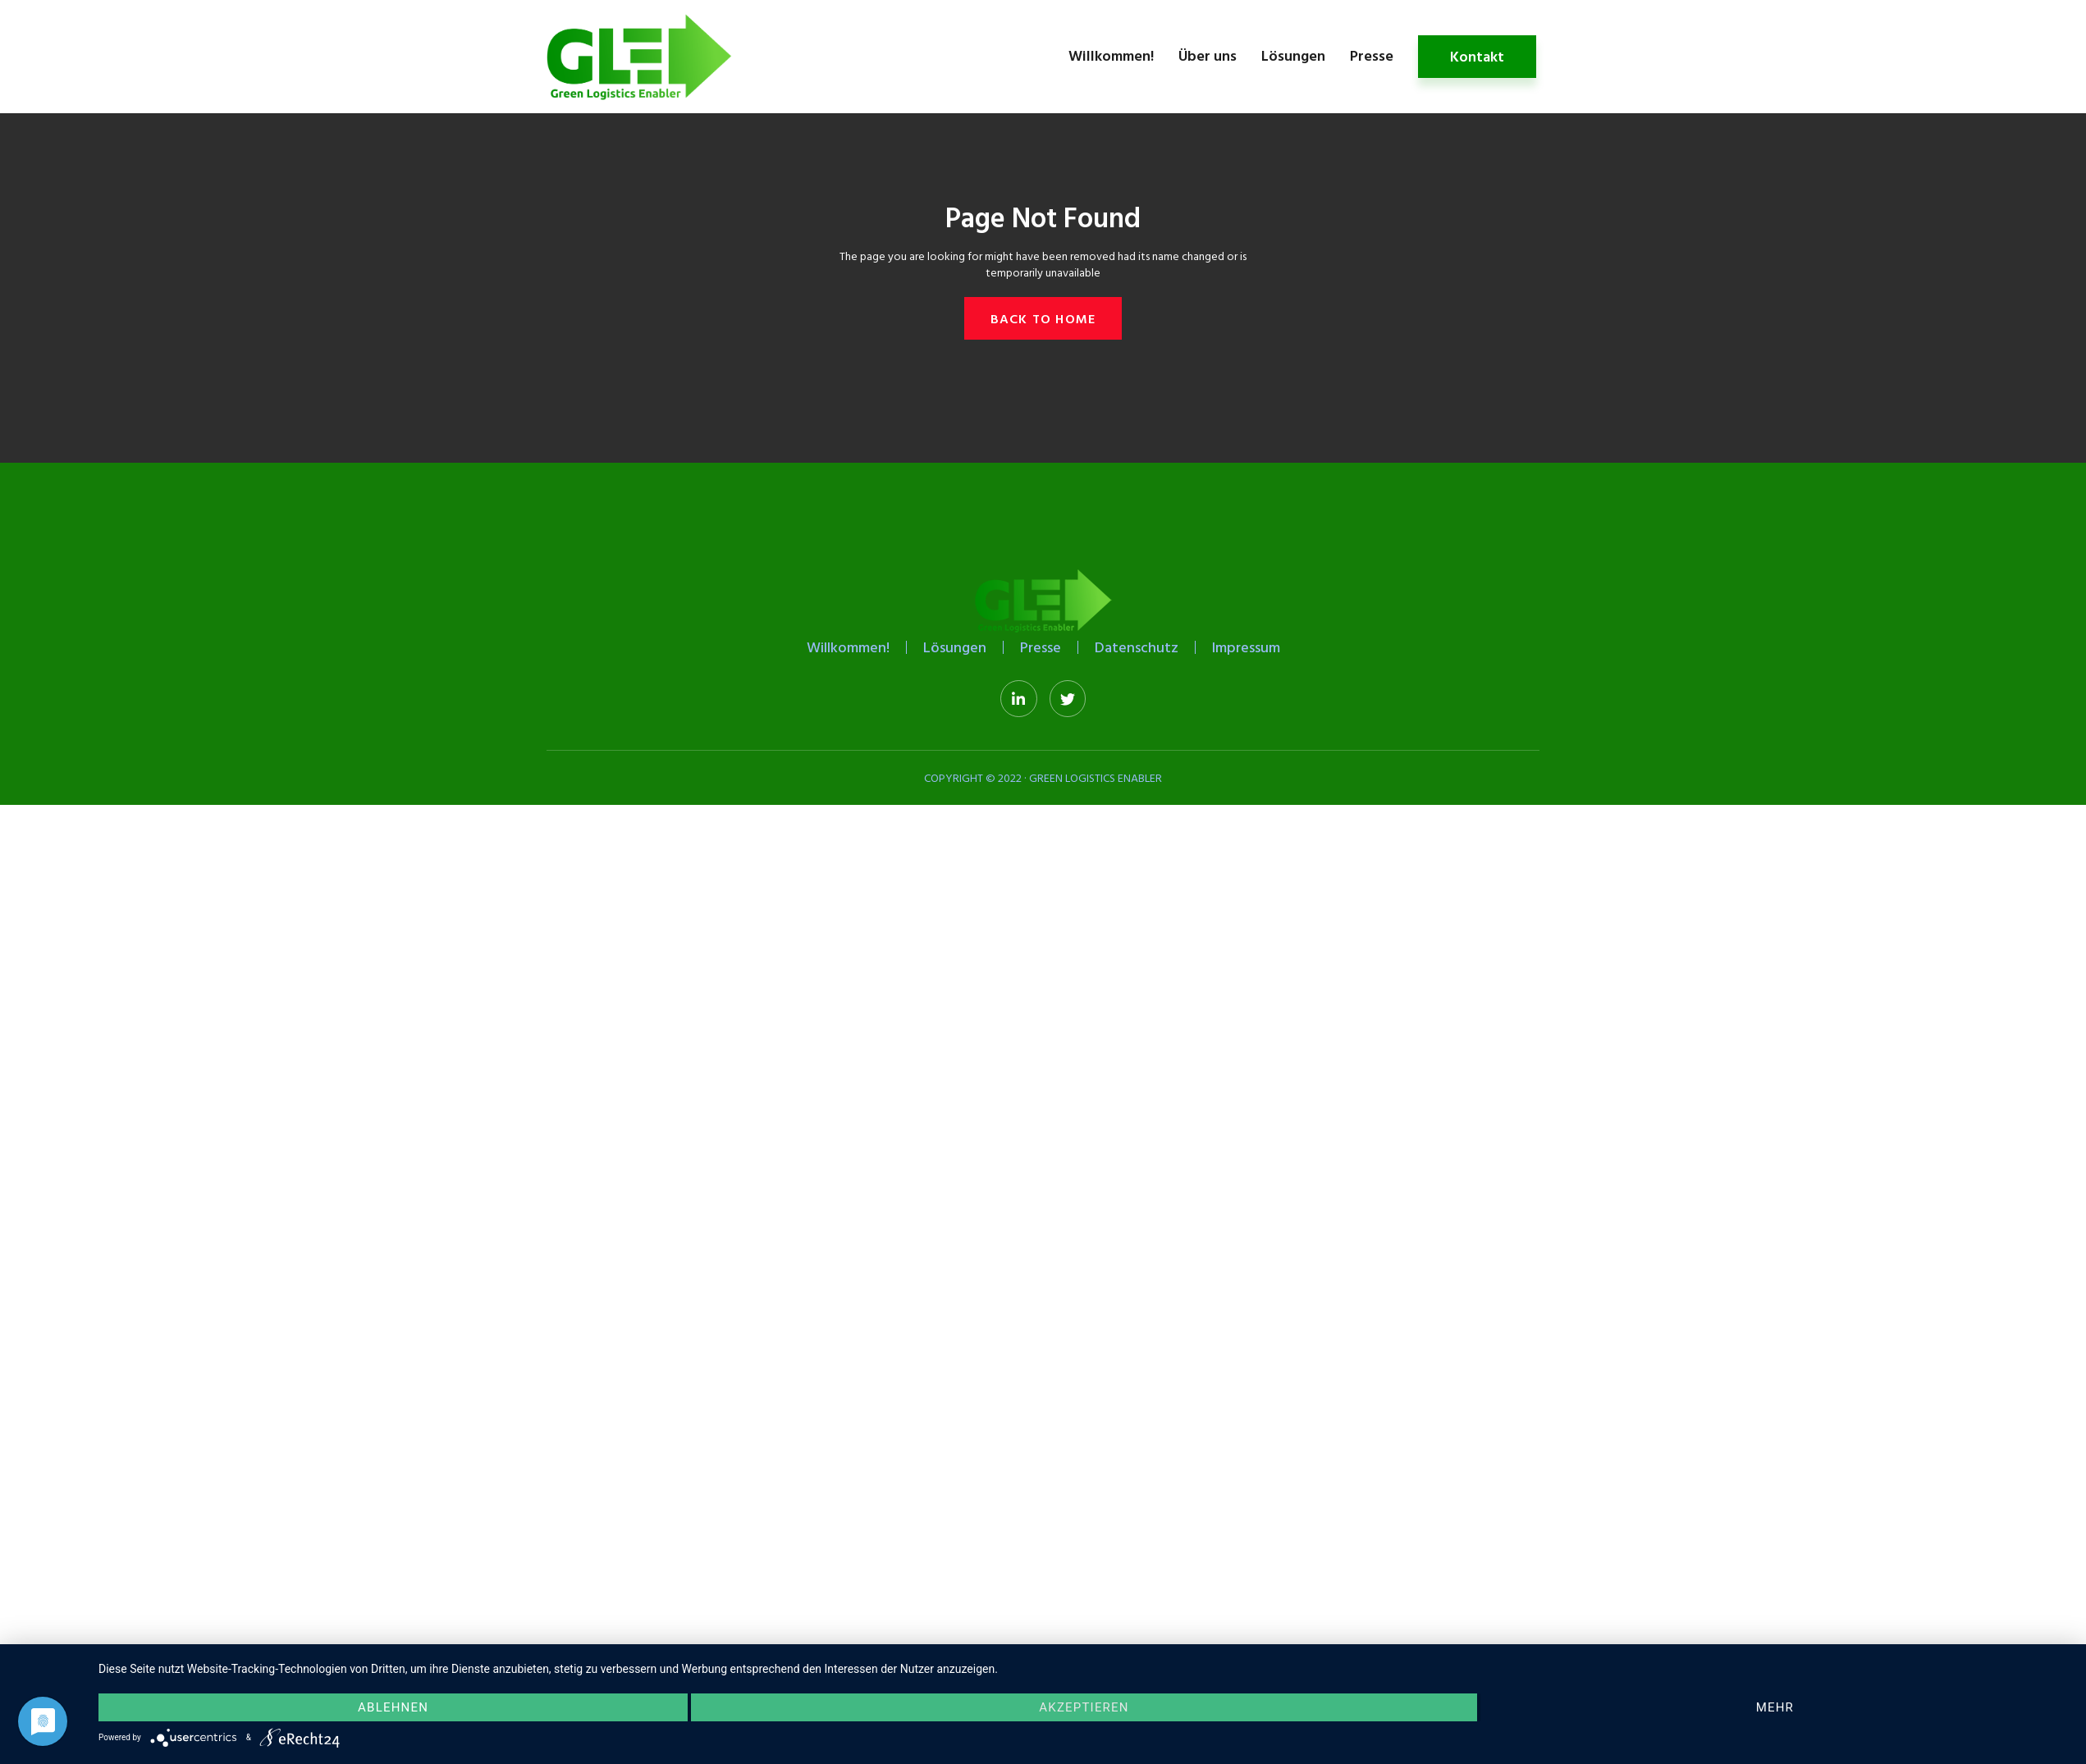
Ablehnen (393, 1707)
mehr (1775, 1707)
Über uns (1207, 55)
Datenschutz (1136, 647)
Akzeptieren (1083, 1707)
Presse (1371, 55)
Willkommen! (1111, 55)
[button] (1042, 318)
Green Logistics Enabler (1095, 777)
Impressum (1246, 647)
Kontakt (1477, 56)
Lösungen (1293, 55)
